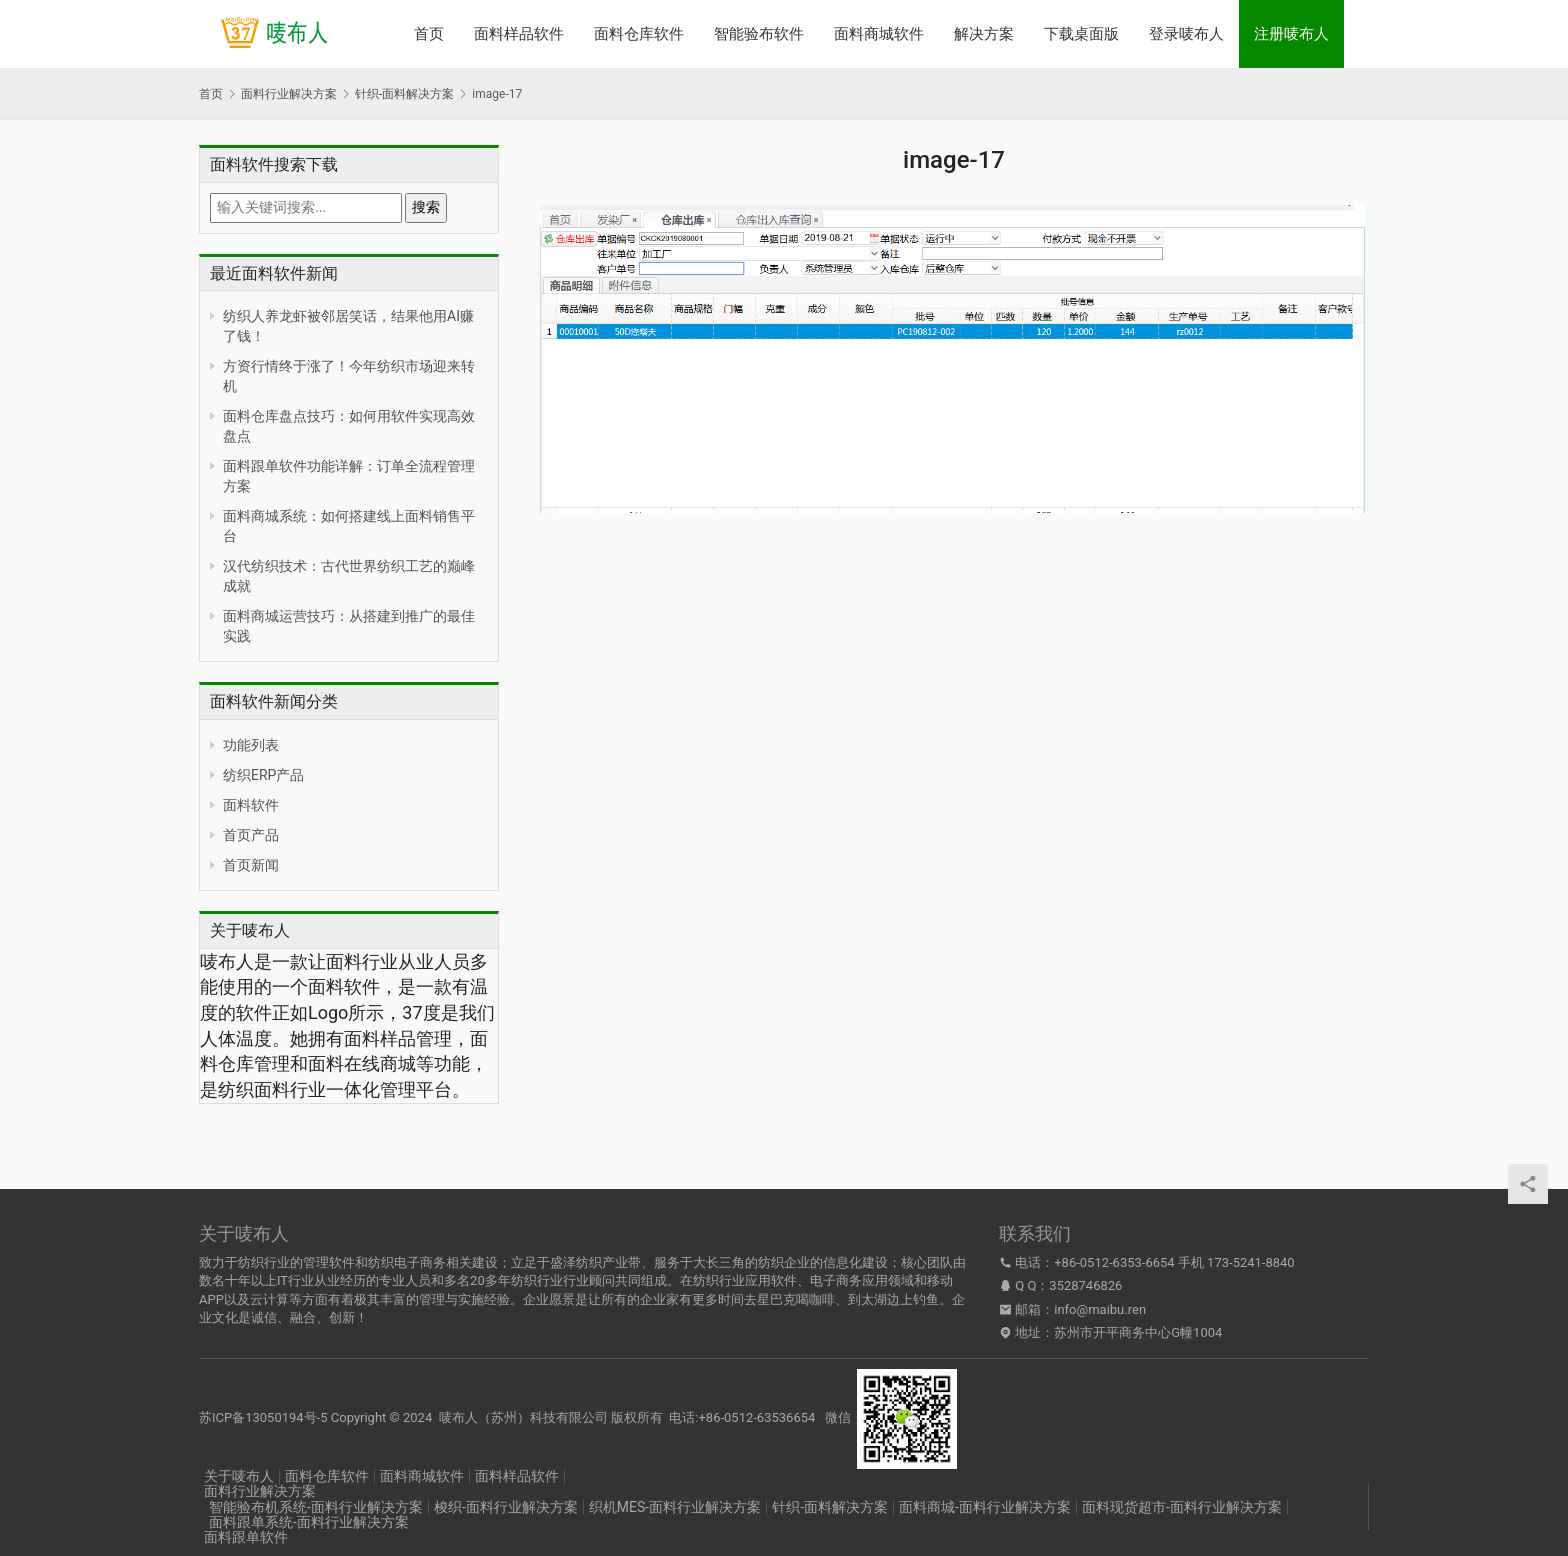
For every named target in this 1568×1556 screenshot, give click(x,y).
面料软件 (251, 805)
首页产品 (251, 835)
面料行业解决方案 (260, 1491)
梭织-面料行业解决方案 (506, 1507)
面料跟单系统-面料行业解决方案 (309, 1522)
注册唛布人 (1291, 34)
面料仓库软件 (639, 34)
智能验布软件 (759, 34)
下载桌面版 (1081, 34)
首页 (429, 34)
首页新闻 (251, 865)
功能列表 (251, 745)
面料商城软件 (879, 34)
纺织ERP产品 (263, 775)
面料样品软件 (519, 34)
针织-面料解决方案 (830, 1507)
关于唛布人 (239, 1476)
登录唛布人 (1186, 34)
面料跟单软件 (246, 1537)
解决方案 (984, 34)
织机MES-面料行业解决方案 (675, 1507)
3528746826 (1085, 1285)
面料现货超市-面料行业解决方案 (1182, 1507)
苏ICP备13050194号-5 (263, 1417)
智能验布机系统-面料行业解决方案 (316, 1507)
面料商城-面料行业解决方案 (985, 1507)
